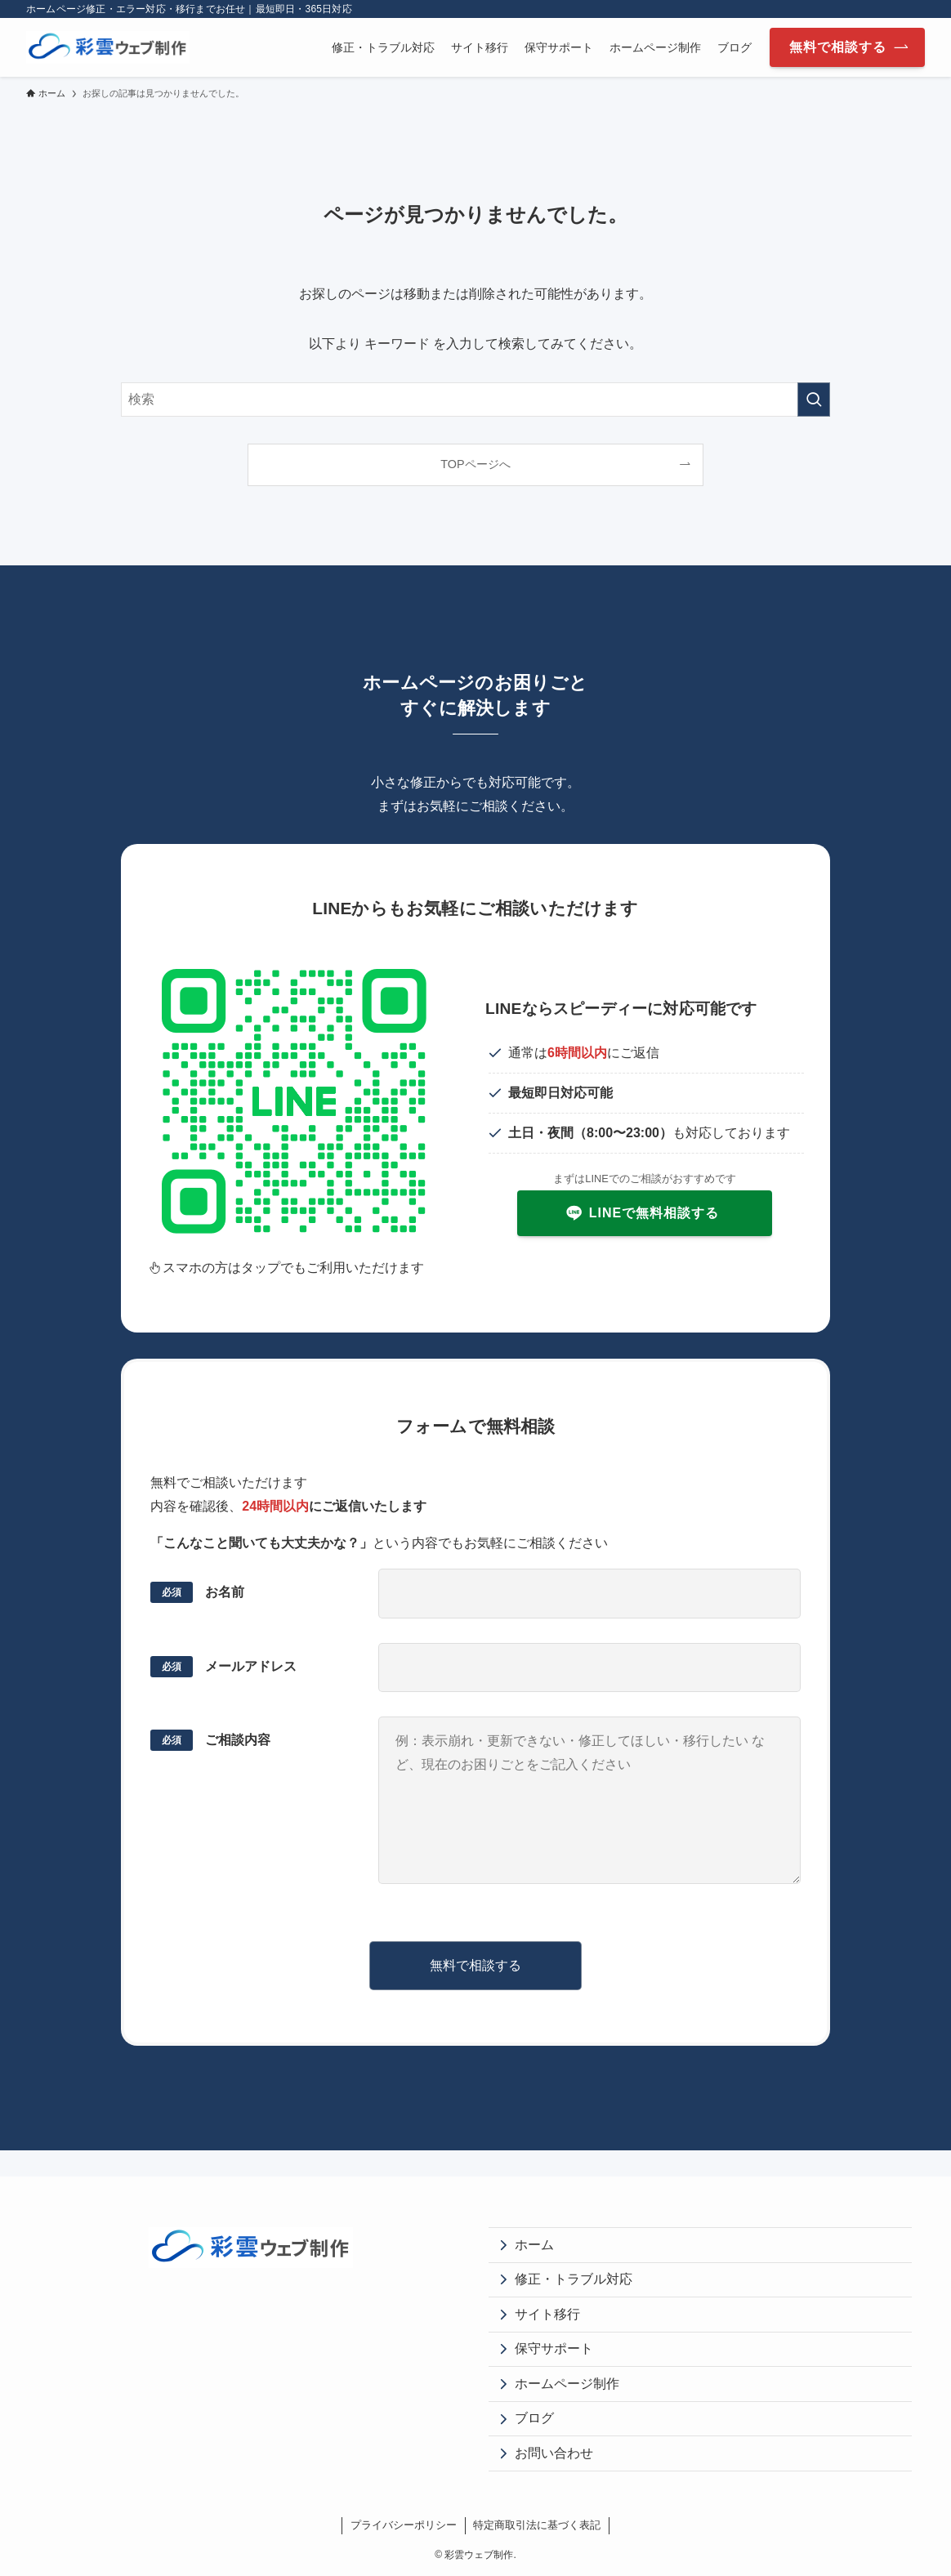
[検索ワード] (475, 399)
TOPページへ (475, 464)
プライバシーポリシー (403, 2525)
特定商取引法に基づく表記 (537, 2525)
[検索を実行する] (813, 399)
